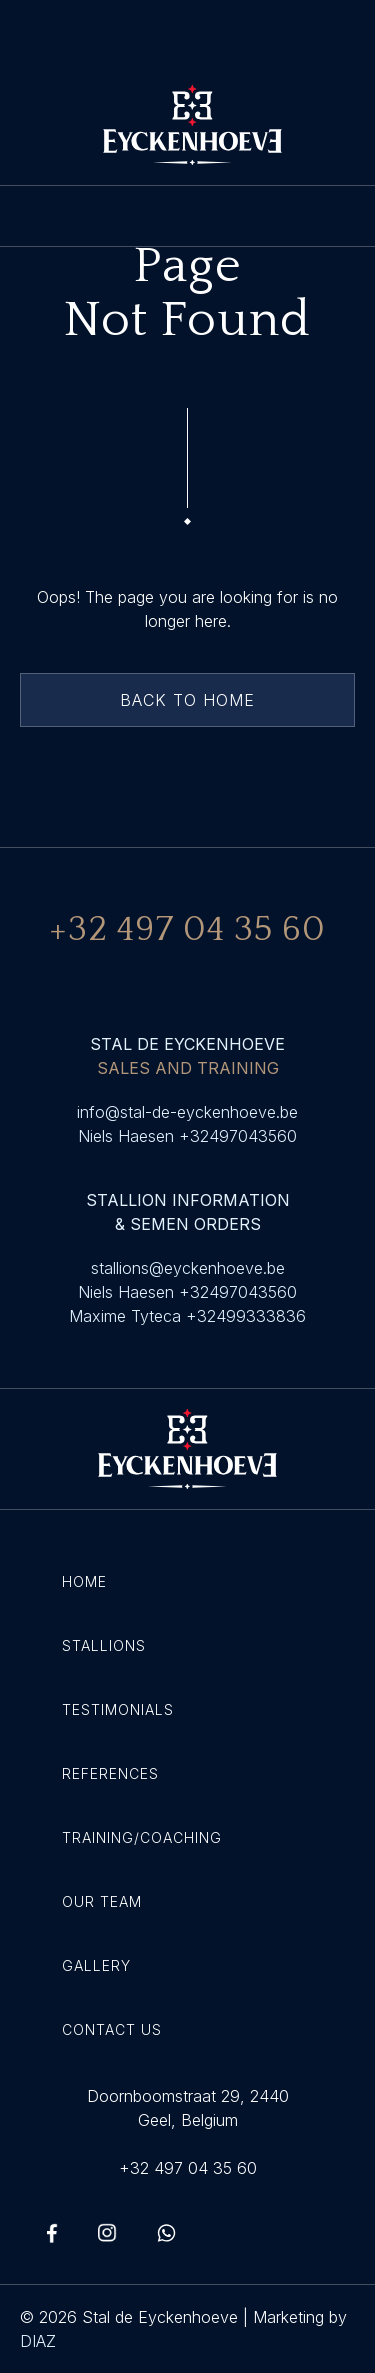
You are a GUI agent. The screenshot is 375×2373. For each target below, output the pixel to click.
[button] (188, 216)
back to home (187, 700)
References (110, 1773)
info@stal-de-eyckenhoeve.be (187, 1112)
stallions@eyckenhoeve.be (188, 1268)
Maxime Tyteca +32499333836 (187, 1316)
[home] (187, 125)
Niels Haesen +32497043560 (187, 1136)
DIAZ (38, 2341)
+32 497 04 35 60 (188, 2168)
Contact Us (112, 2029)
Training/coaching (142, 1837)
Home (84, 1581)
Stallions (104, 1645)
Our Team (102, 1901)
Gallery (96, 1965)
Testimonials (118, 1709)
